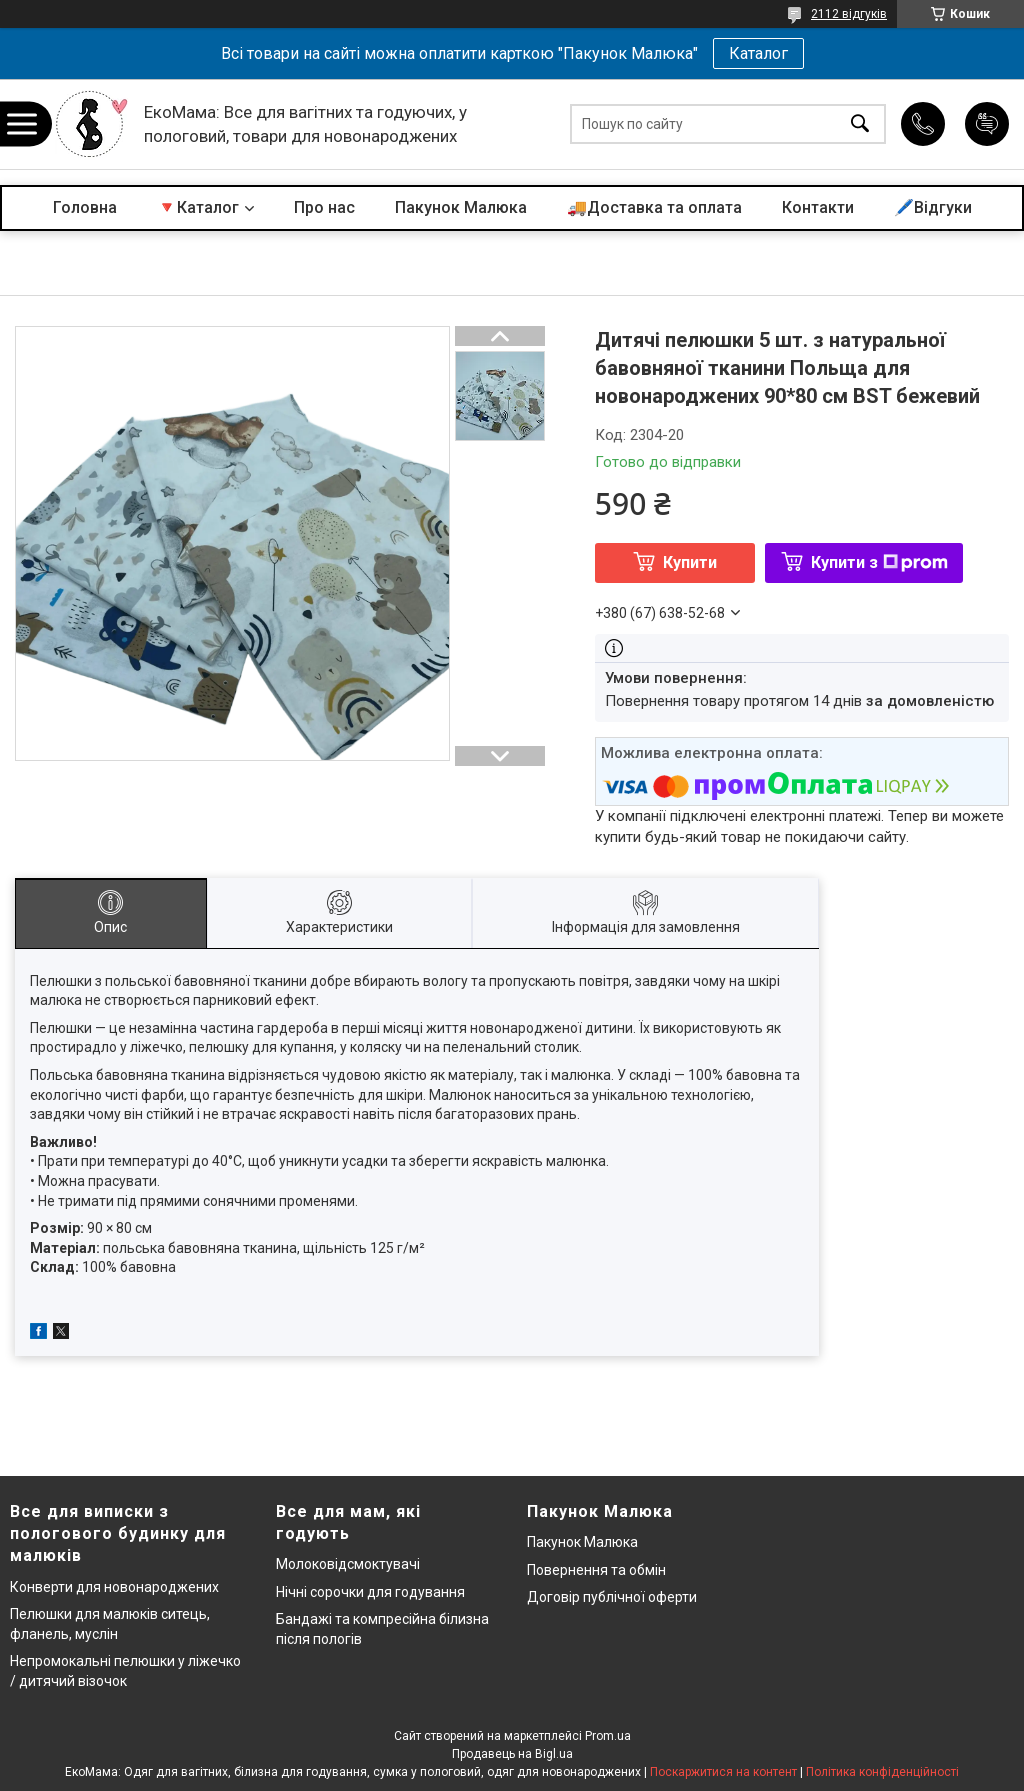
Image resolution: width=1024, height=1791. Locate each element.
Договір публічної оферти (612, 1597)
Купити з (879, 562)
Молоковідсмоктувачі (348, 1564)
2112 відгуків (849, 14)
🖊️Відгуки (933, 207)
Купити (690, 562)
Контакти (818, 207)
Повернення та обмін (596, 1570)
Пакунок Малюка (461, 207)
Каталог (758, 53)
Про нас (324, 207)
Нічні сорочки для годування (370, 1592)
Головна (85, 207)
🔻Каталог (198, 207)
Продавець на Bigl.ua (512, 1754)
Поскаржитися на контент (723, 1772)
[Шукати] (860, 124)
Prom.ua (608, 1736)
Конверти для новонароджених (114, 1587)
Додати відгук (987, 124)
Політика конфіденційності (882, 1772)
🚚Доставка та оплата (654, 207)
